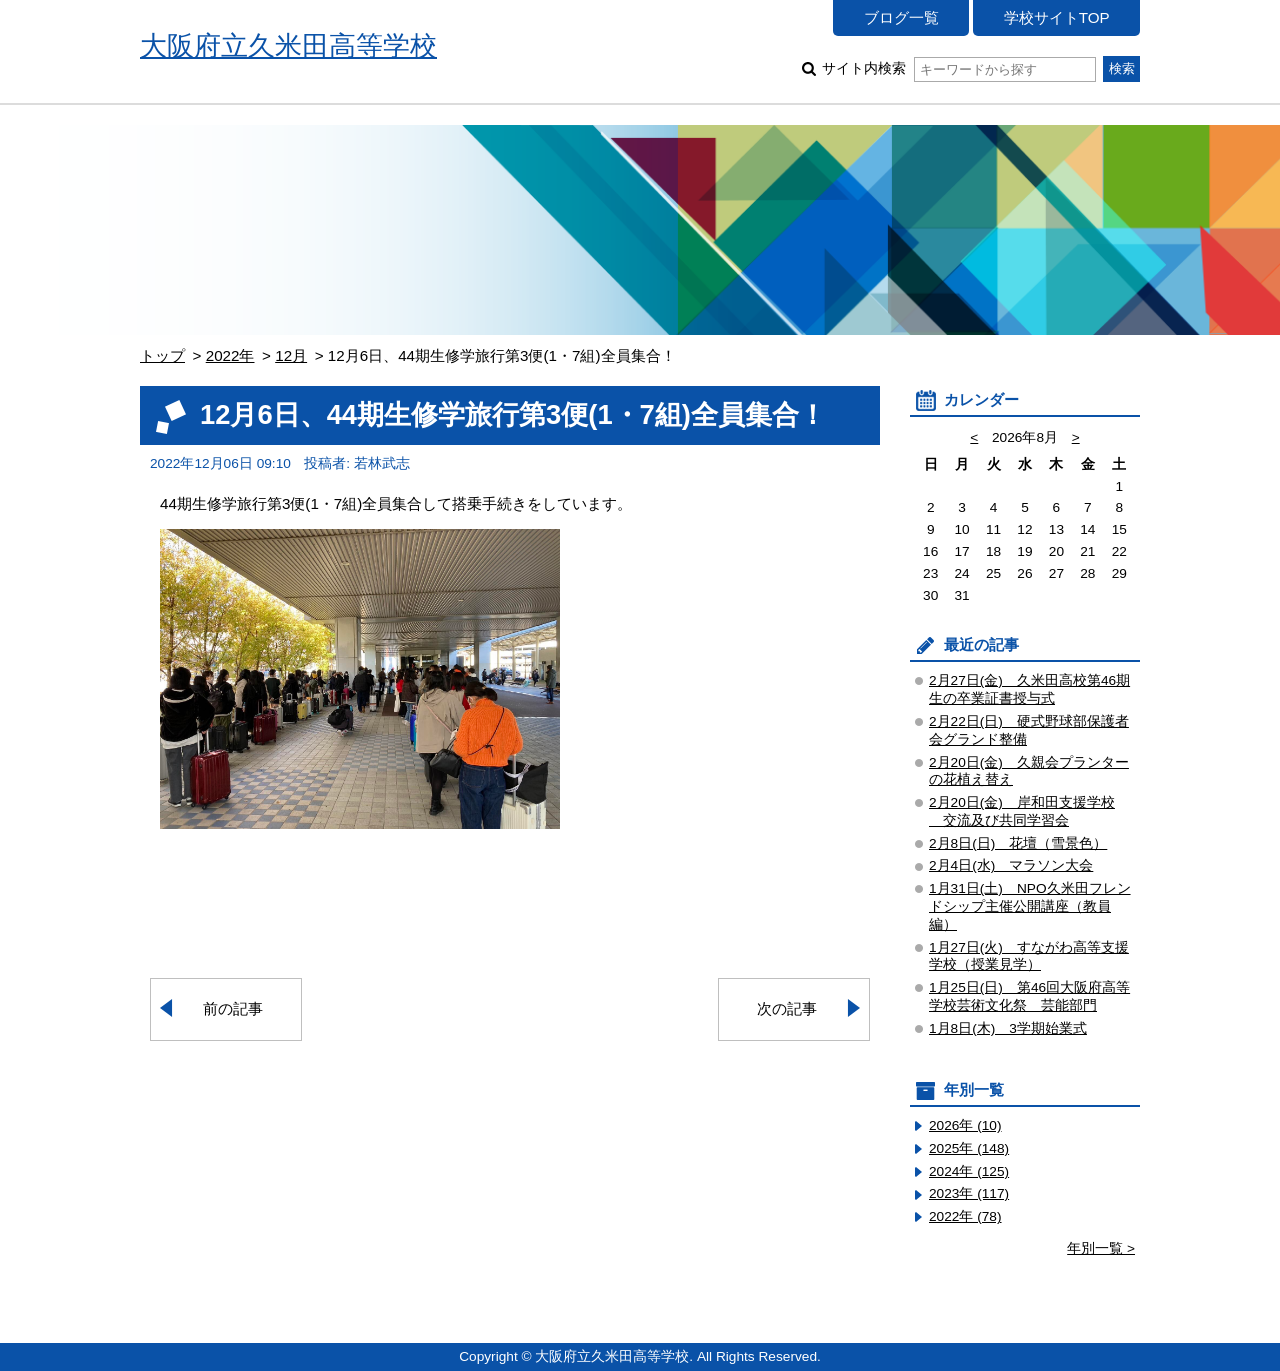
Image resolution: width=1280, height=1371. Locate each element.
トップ (162, 355)
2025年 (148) (969, 1148)
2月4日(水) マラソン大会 (1011, 865)
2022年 (230, 355)
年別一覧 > (1101, 1248)
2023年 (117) (969, 1193)
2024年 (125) (969, 1171)
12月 (291, 355)
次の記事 (787, 1008)
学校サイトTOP (1057, 17)
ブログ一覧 (901, 17)
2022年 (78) (965, 1216)
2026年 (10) (965, 1125)
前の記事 (233, 1008)
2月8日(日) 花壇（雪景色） (1018, 843)
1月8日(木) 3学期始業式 (1008, 1028)
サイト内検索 (958, 68)
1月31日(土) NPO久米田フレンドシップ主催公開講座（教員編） (1030, 906)
